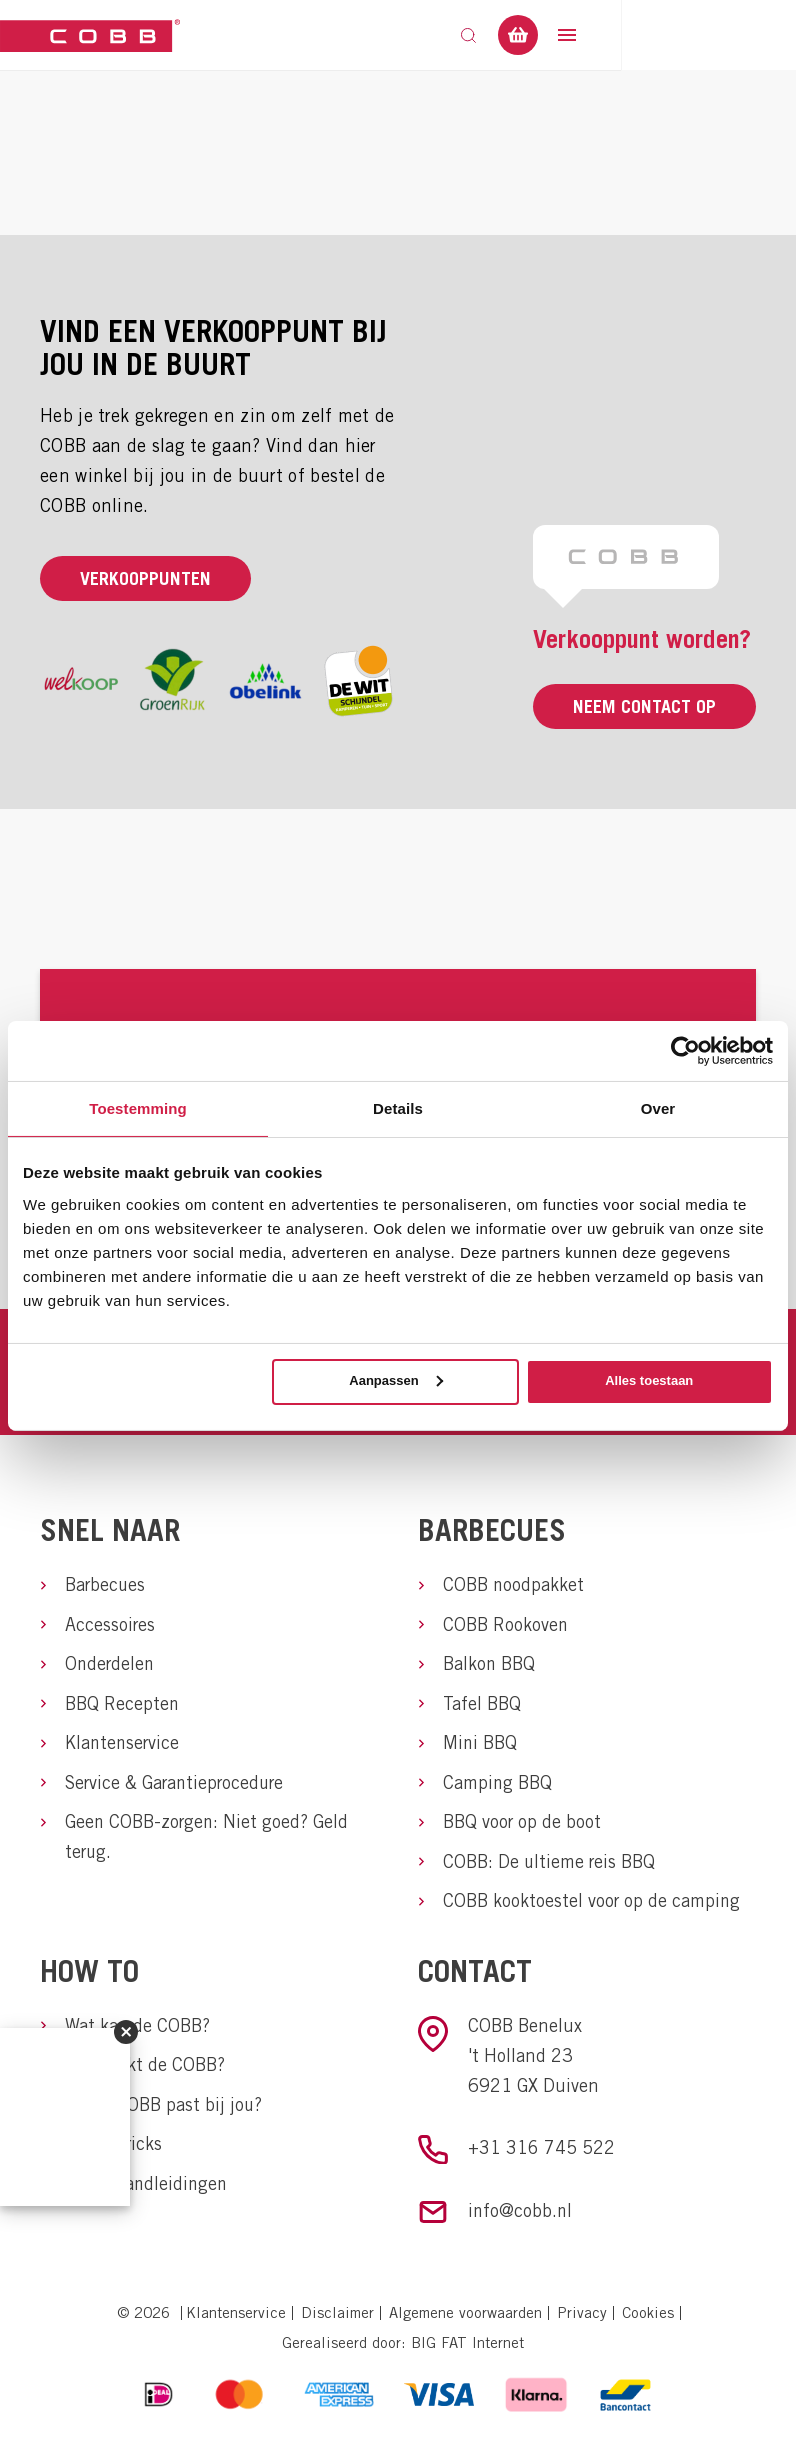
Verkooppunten (145, 578)
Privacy (582, 2317)
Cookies (648, 2317)
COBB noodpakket (514, 1584)
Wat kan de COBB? (138, 2029)
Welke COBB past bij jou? (164, 2109)
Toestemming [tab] (138, 1107)
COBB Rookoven (506, 1624)
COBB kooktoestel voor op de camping (592, 1904)
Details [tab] (398, 1107)
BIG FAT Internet (467, 2347)
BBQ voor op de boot (522, 1824)
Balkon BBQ (489, 1664)
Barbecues (105, 1584)
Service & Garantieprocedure (175, 1784)
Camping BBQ (498, 1784)
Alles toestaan (649, 1380)
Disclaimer (337, 2317)
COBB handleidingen (148, 2189)
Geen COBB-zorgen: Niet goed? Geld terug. (207, 1839)
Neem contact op (644, 706)
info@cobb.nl (521, 2215)
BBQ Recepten (122, 1704)
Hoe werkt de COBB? (145, 2069)
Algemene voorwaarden (465, 2317)
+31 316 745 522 (541, 2151)
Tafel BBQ (482, 1704)
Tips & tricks (113, 2149)
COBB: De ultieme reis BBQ (549, 1864)
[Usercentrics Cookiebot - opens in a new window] (685, 1050)
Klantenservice (123, 1744)
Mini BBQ (480, 1744)
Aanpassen (395, 1380)
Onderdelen (110, 1664)
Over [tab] (658, 1107)
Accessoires (110, 1624)
